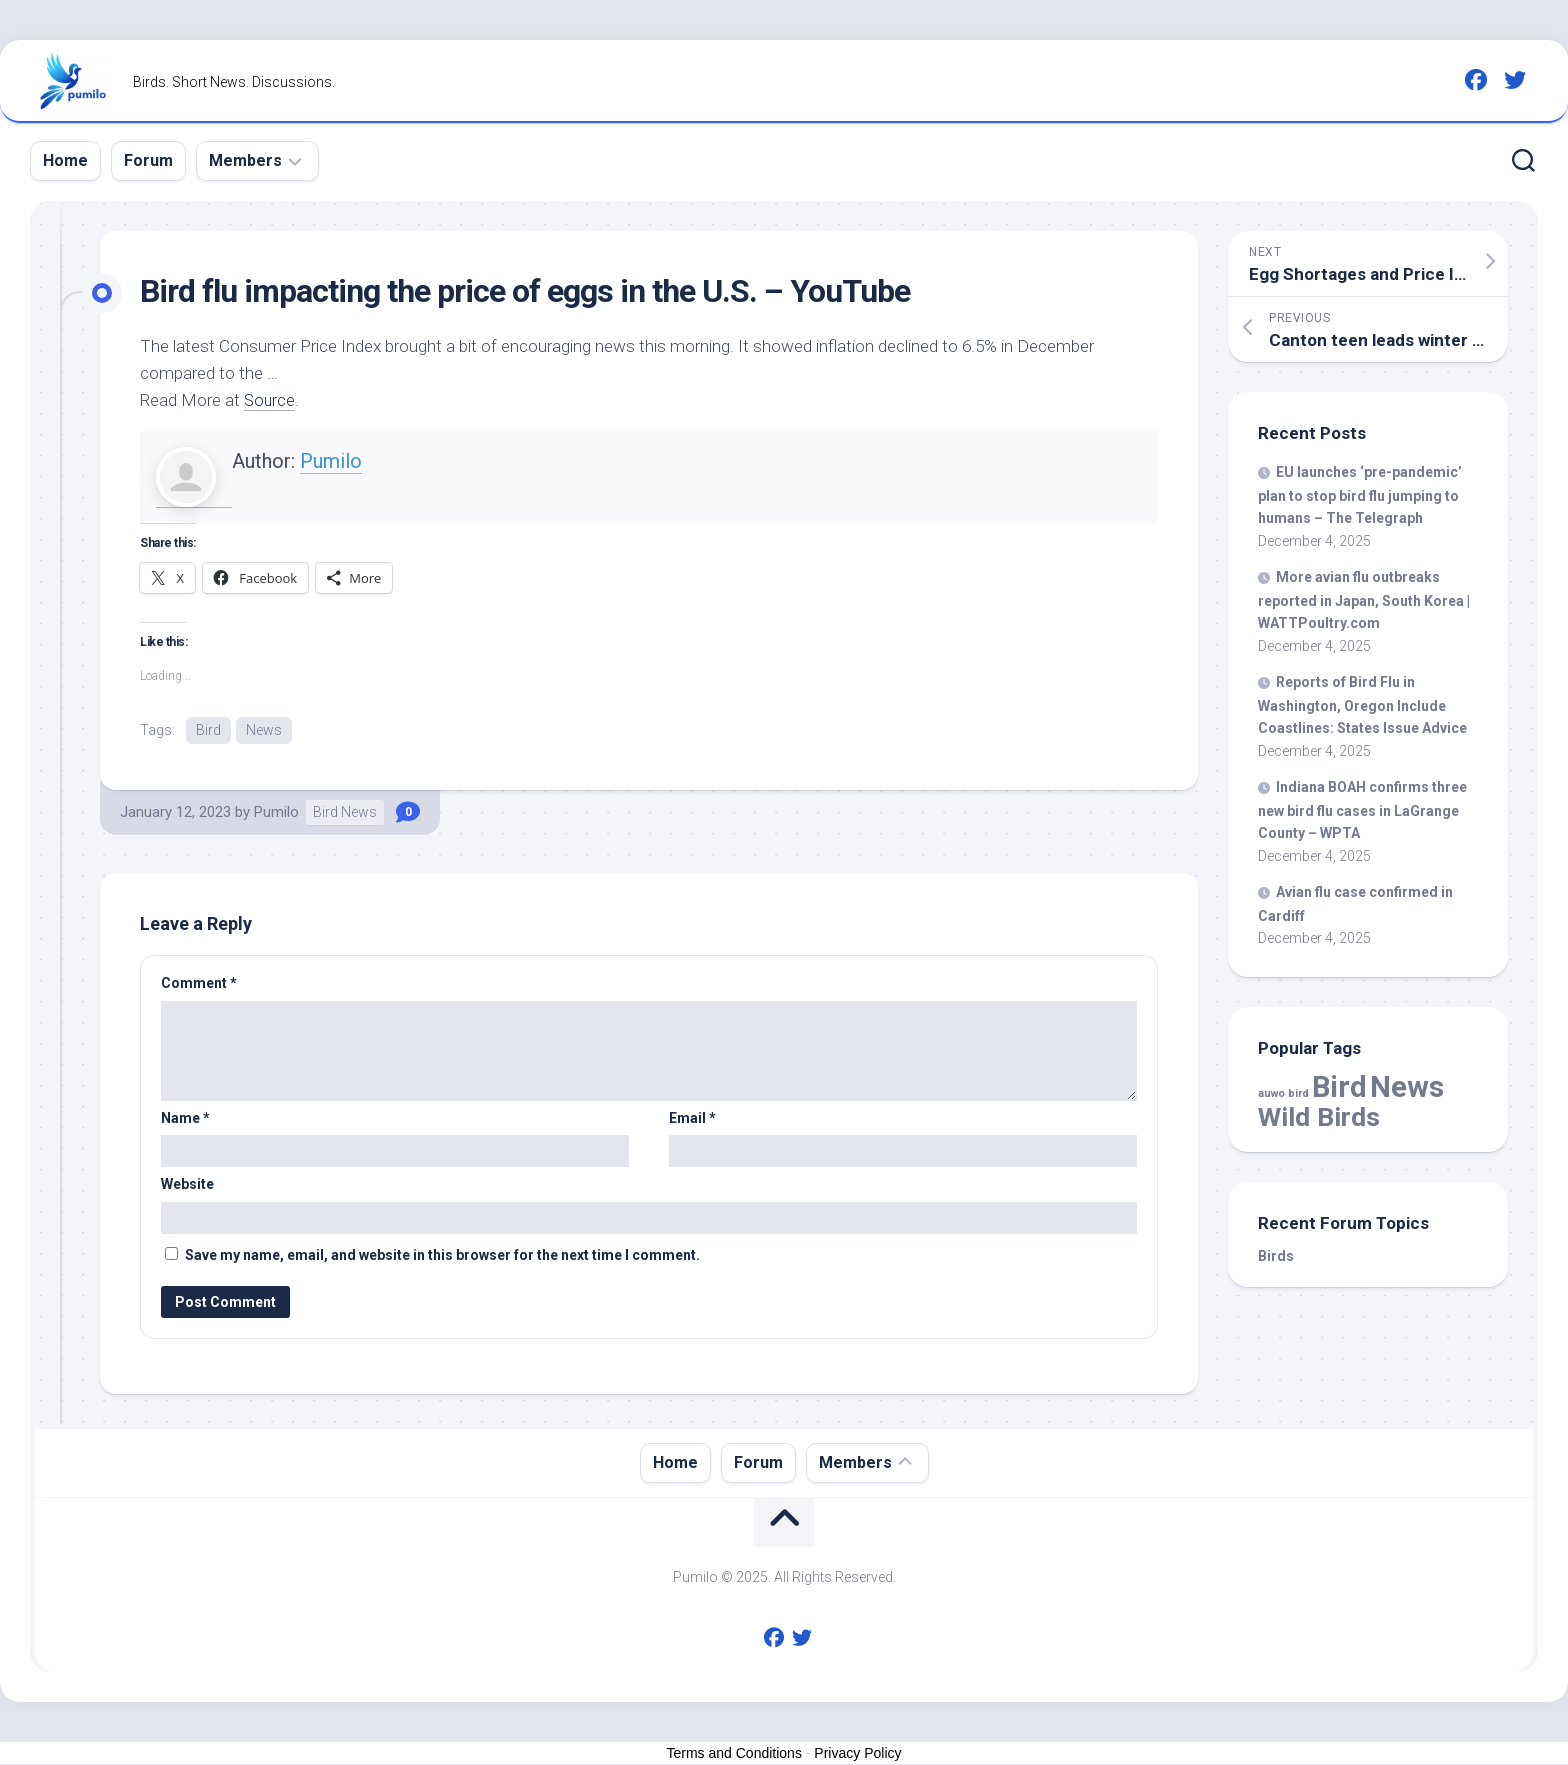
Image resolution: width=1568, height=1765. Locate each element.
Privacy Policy (857, 1754)
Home (65, 160)
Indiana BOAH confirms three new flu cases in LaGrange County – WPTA (1362, 810)
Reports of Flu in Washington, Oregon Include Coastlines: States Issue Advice (1362, 705)
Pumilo (331, 461)
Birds (1276, 1256)
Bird (208, 730)
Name (185, 1119)
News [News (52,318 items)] (1407, 1087)
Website (187, 1185)
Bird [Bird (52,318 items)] (1339, 1087)
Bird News (345, 813)
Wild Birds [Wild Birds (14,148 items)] (1319, 1116)
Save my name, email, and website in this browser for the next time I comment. (442, 1256)
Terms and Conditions (734, 1754)
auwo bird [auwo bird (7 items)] (1283, 1093)
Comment (199, 984)
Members (245, 160)
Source (270, 400)
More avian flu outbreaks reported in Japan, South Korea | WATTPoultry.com (1364, 600)
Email (692, 1119)
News (264, 730)
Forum (148, 160)
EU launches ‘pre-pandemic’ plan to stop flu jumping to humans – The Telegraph (1360, 495)
